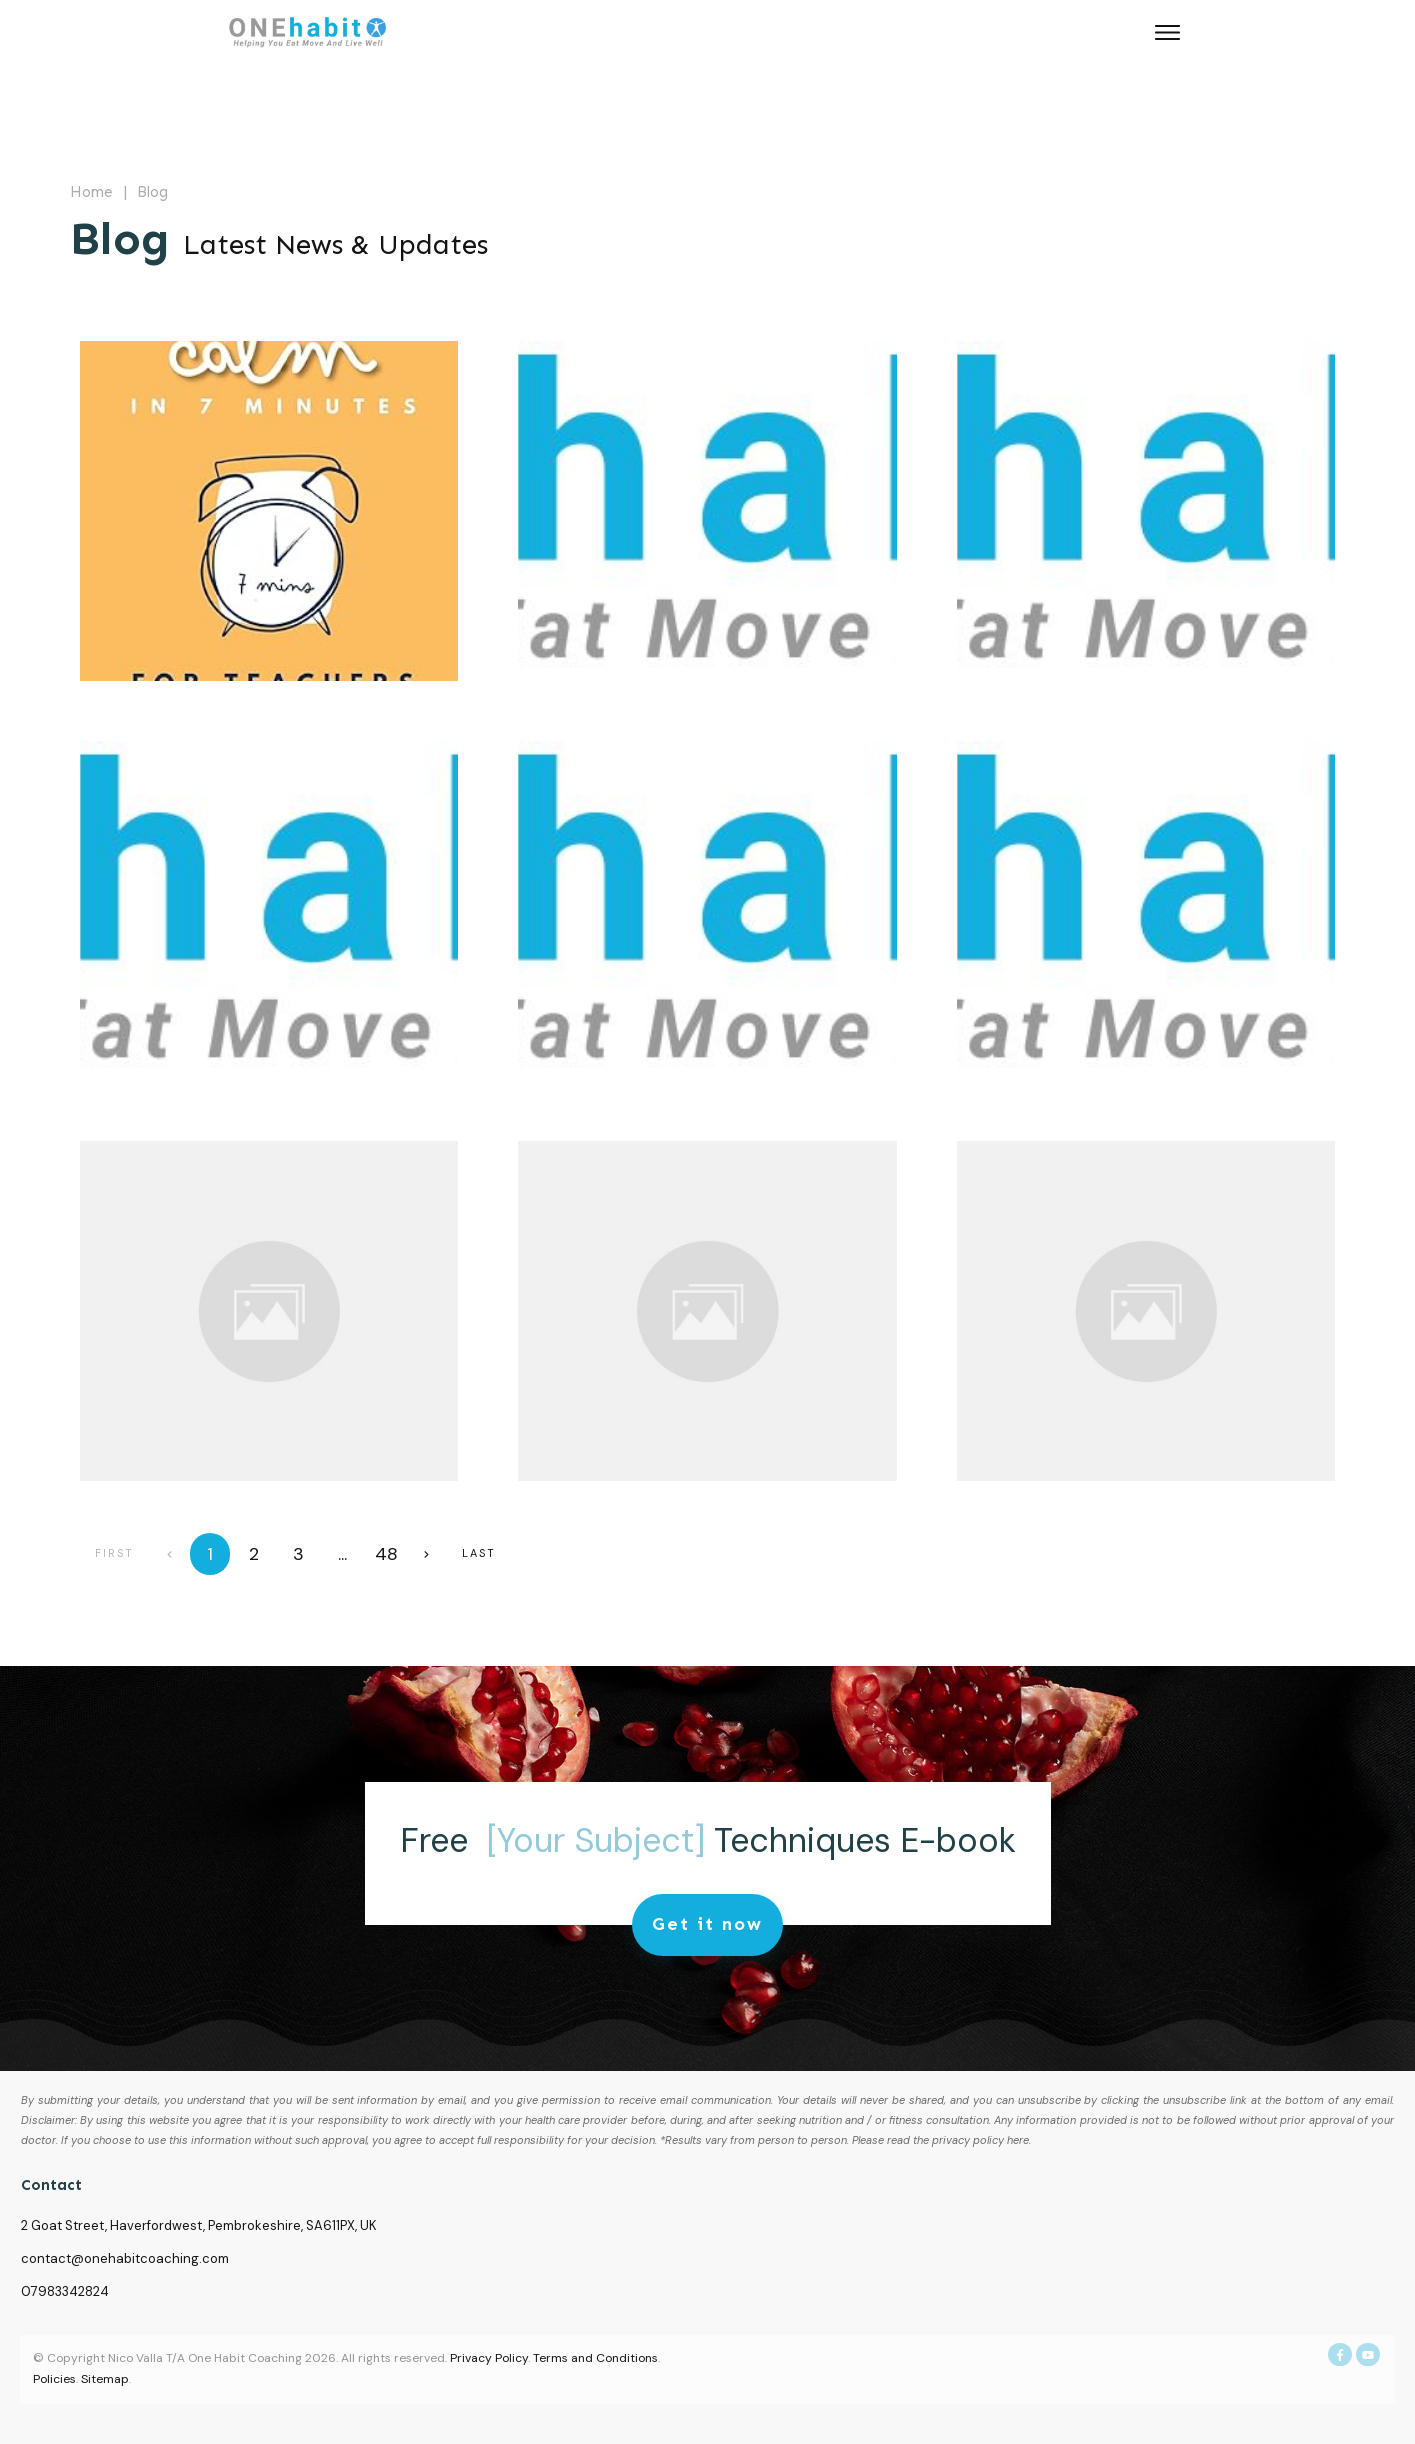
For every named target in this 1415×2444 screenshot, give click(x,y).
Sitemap (105, 2379)
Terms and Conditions (595, 2358)
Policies (54, 2379)
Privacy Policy (489, 2358)
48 (386, 1554)
